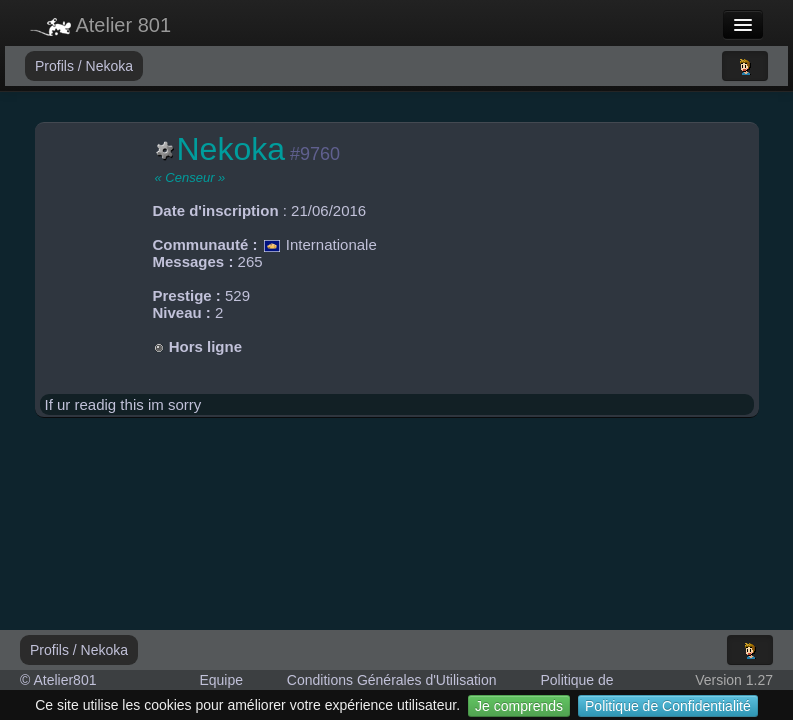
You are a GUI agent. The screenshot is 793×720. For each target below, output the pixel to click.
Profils (56, 66)
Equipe (221, 680)
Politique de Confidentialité (668, 706)
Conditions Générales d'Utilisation (392, 680)
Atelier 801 (100, 25)
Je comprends (519, 706)
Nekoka (109, 66)
